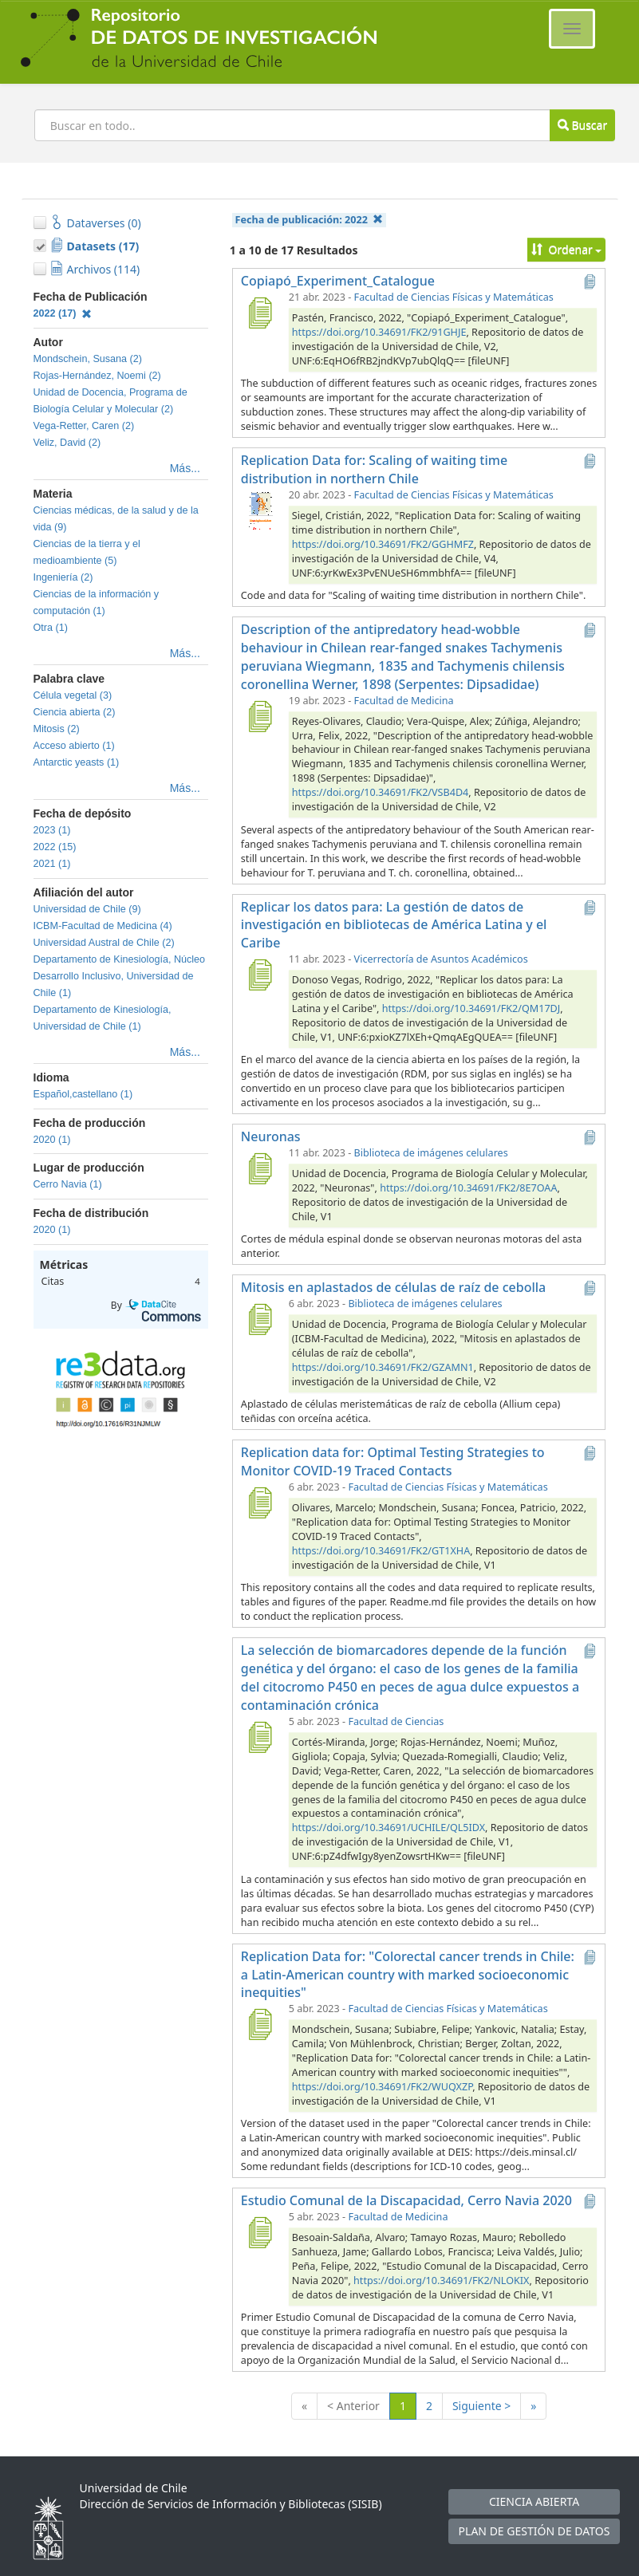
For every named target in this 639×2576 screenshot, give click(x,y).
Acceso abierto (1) (74, 745)
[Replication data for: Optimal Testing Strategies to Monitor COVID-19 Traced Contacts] (260, 1502)
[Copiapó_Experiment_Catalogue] (260, 312)
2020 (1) (52, 1139)
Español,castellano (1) (83, 1094)
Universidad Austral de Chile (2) (104, 942)
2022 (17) (63, 313)
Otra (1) (51, 627)
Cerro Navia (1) (68, 1184)
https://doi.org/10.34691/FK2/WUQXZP (382, 2086)
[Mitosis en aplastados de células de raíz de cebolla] (260, 1319)
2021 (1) (52, 863)
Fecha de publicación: (309, 219)
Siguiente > (481, 2405)
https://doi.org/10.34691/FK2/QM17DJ (471, 1008)
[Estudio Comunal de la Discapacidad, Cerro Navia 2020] (260, 2232)
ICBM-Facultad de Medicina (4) (103, 926)
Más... (185, 468)
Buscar (582, 124)
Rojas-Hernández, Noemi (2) (97, 375)
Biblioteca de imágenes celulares (431, 1153)
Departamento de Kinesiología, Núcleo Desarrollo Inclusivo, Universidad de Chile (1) (120, 976)
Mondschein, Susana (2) (88, 358)
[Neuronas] (260, 1168)
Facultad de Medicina (404, 700)
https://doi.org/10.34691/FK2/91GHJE (379, 332)
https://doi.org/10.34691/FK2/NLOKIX (441, 2280)
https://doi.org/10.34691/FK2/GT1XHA (381, 1551)
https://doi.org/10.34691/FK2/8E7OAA (468, 1188)
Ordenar (566, 249)
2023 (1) (52, 830)
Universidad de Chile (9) (87, 909)
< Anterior (353, 2405)
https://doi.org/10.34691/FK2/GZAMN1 (383, 1367)
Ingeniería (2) (63, 577)
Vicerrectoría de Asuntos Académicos (441, 959)
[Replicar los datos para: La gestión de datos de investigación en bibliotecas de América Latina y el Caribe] (260, 974)
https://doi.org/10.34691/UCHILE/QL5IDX (388, 1827)
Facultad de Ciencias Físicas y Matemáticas (454, 297)
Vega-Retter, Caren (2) (84, 425)
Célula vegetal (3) (73, 695)
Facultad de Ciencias (396, 1721)
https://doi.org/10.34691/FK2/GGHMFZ (383, 544)
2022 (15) (55, 847)
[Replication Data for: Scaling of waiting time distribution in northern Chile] (260, 510)
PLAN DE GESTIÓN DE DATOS (534, 2531)
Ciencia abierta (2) (75, 712)
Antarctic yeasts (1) (77, 762)
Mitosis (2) (57, 729)
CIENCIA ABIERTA (534, 2501)
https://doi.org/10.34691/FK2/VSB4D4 (380, 792)
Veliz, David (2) (67, 442)
